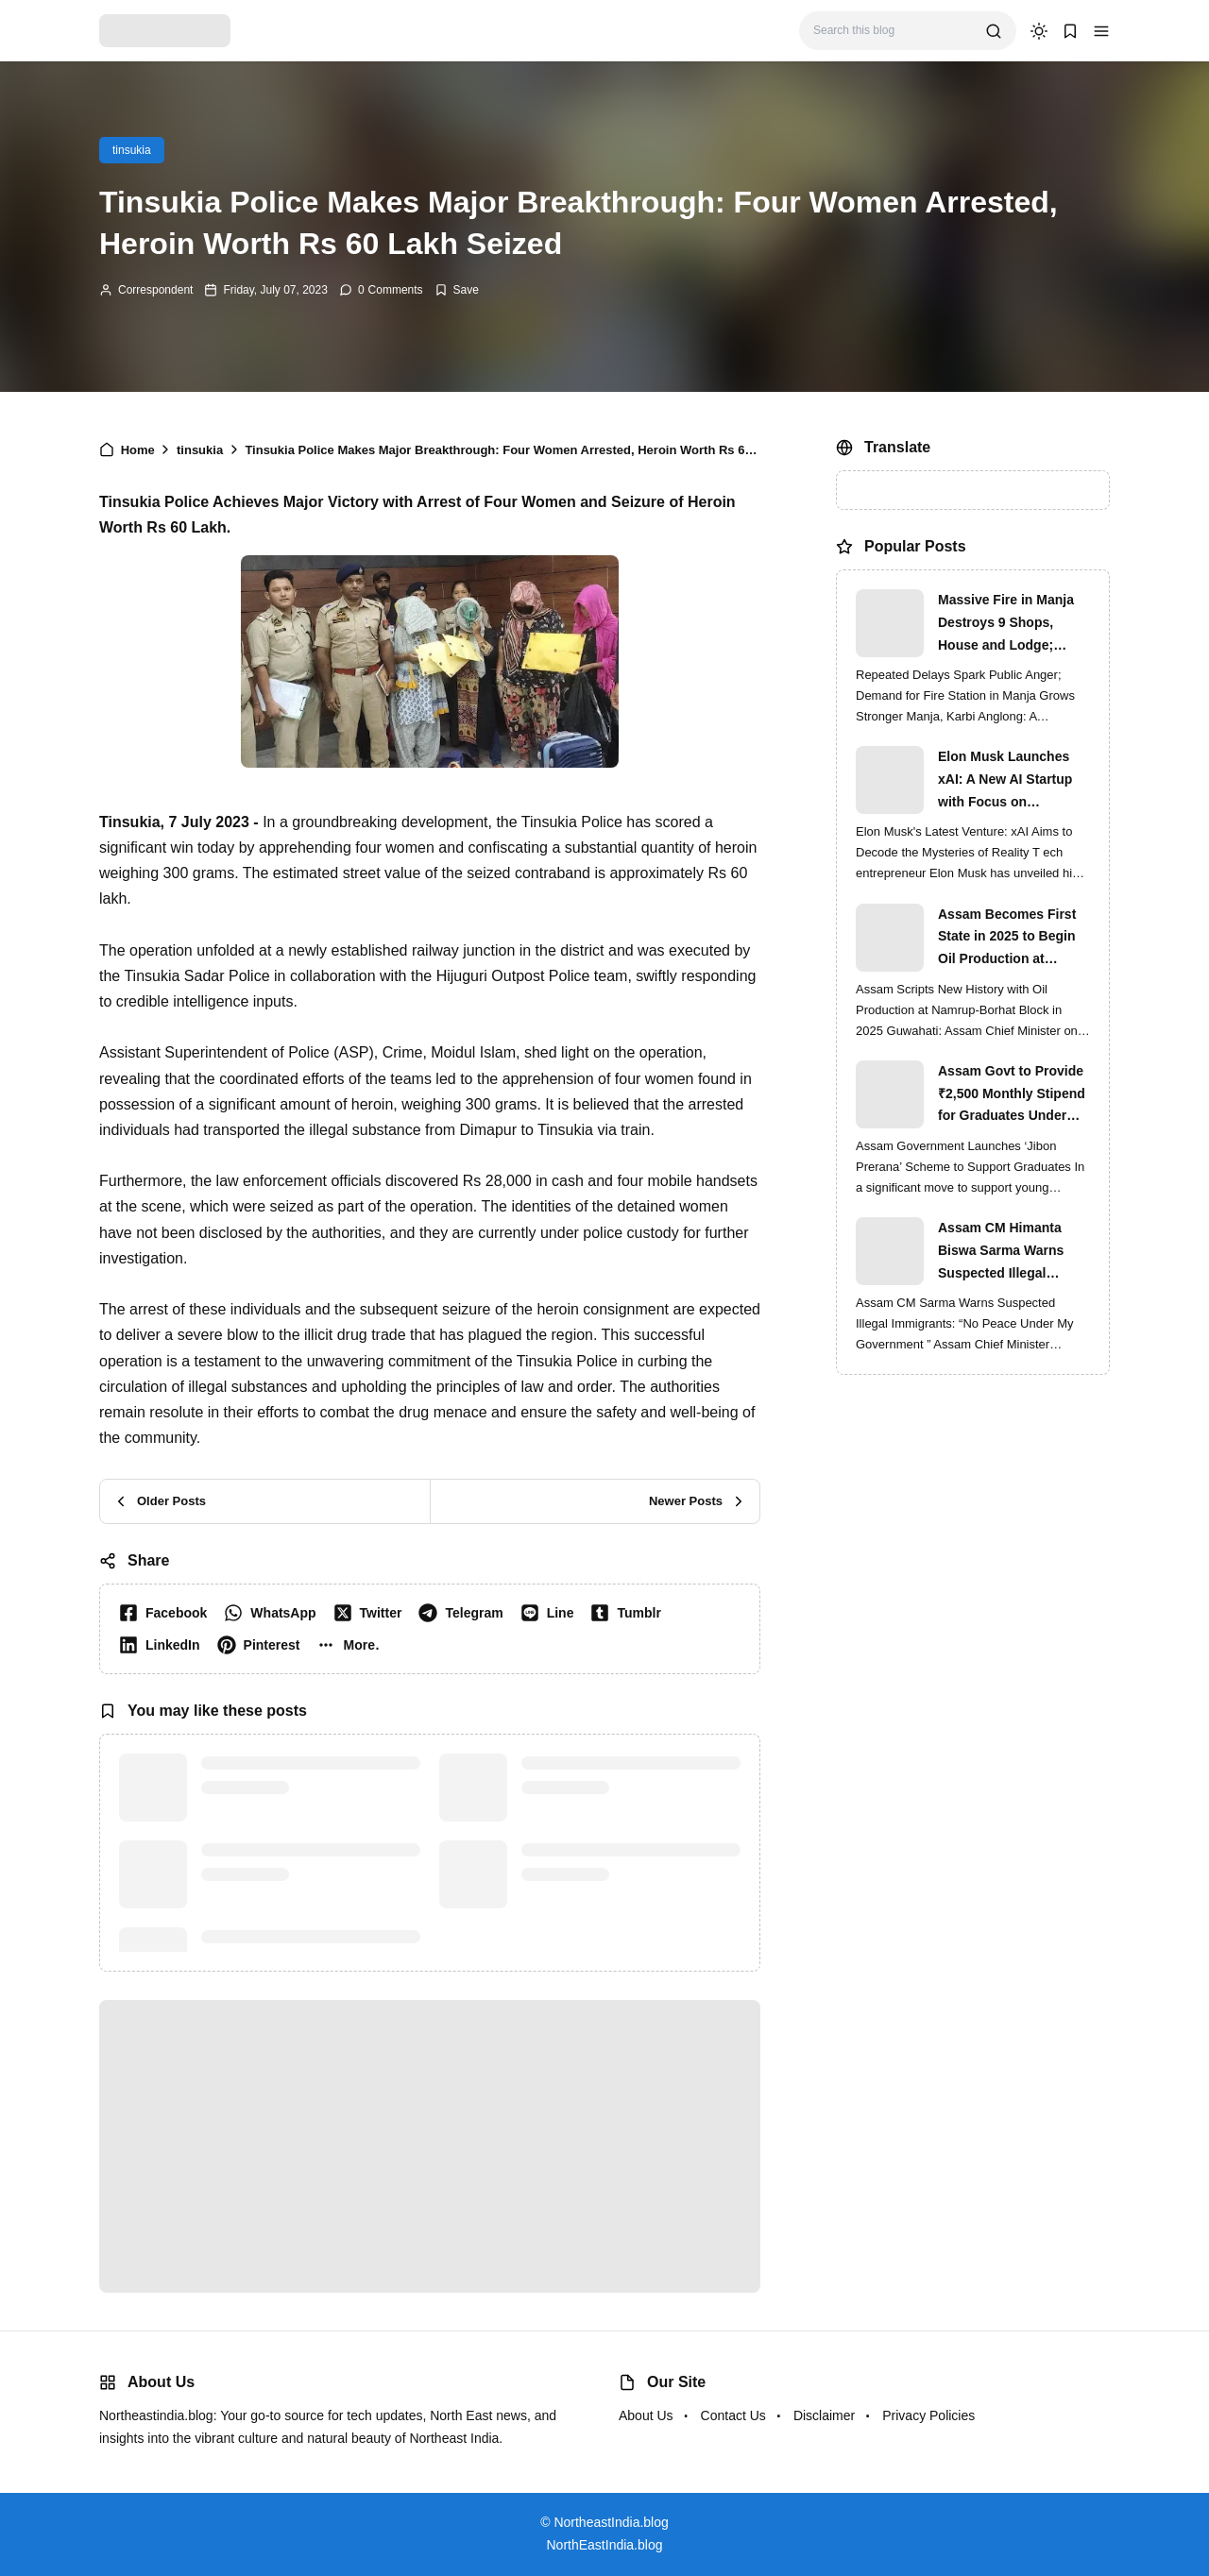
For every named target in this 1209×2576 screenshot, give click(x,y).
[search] (993, 31)
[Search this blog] (892, 30)
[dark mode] (1038, 31)
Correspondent (155, 290)
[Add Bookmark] (456, 290)
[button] (1101, 31)
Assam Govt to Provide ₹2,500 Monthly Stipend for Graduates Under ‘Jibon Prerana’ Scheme (1012, 1095)
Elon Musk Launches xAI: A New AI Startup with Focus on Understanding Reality (1008, 781)
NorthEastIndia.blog (605, 2544)
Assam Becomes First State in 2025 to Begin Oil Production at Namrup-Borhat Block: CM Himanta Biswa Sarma (1008, 939)
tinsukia (131, 150)
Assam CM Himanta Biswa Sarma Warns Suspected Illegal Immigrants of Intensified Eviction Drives (1001, 1252)
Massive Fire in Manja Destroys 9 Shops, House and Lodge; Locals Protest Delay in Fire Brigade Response (1010, 624)
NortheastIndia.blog (610, 2522)
